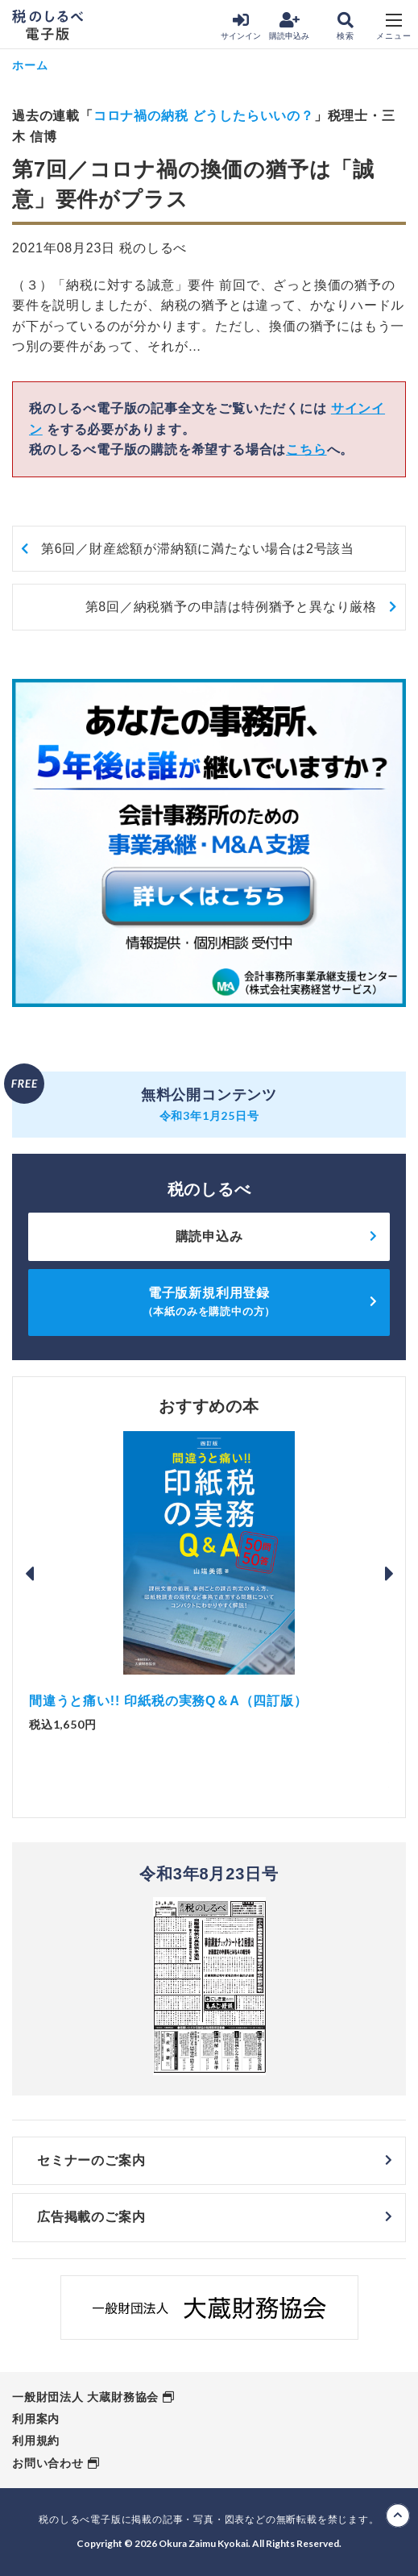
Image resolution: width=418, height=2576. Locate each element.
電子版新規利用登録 (209, 1301)
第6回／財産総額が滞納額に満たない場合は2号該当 (197, 549)
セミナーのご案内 (91, 2160)
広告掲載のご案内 (91, 2217)
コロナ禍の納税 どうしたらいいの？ (203, 116)
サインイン (241, 26)
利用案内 (36, 2418)
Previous (29, 1574)
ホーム (30, 65)
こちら (306, 449)
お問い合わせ (48, 2463)
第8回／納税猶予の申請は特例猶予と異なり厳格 (231, 607)
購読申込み (289, 26)
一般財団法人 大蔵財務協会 (85, 2397)
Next (389, 1574)
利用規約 (36, 2440)
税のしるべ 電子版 (47, 25)
